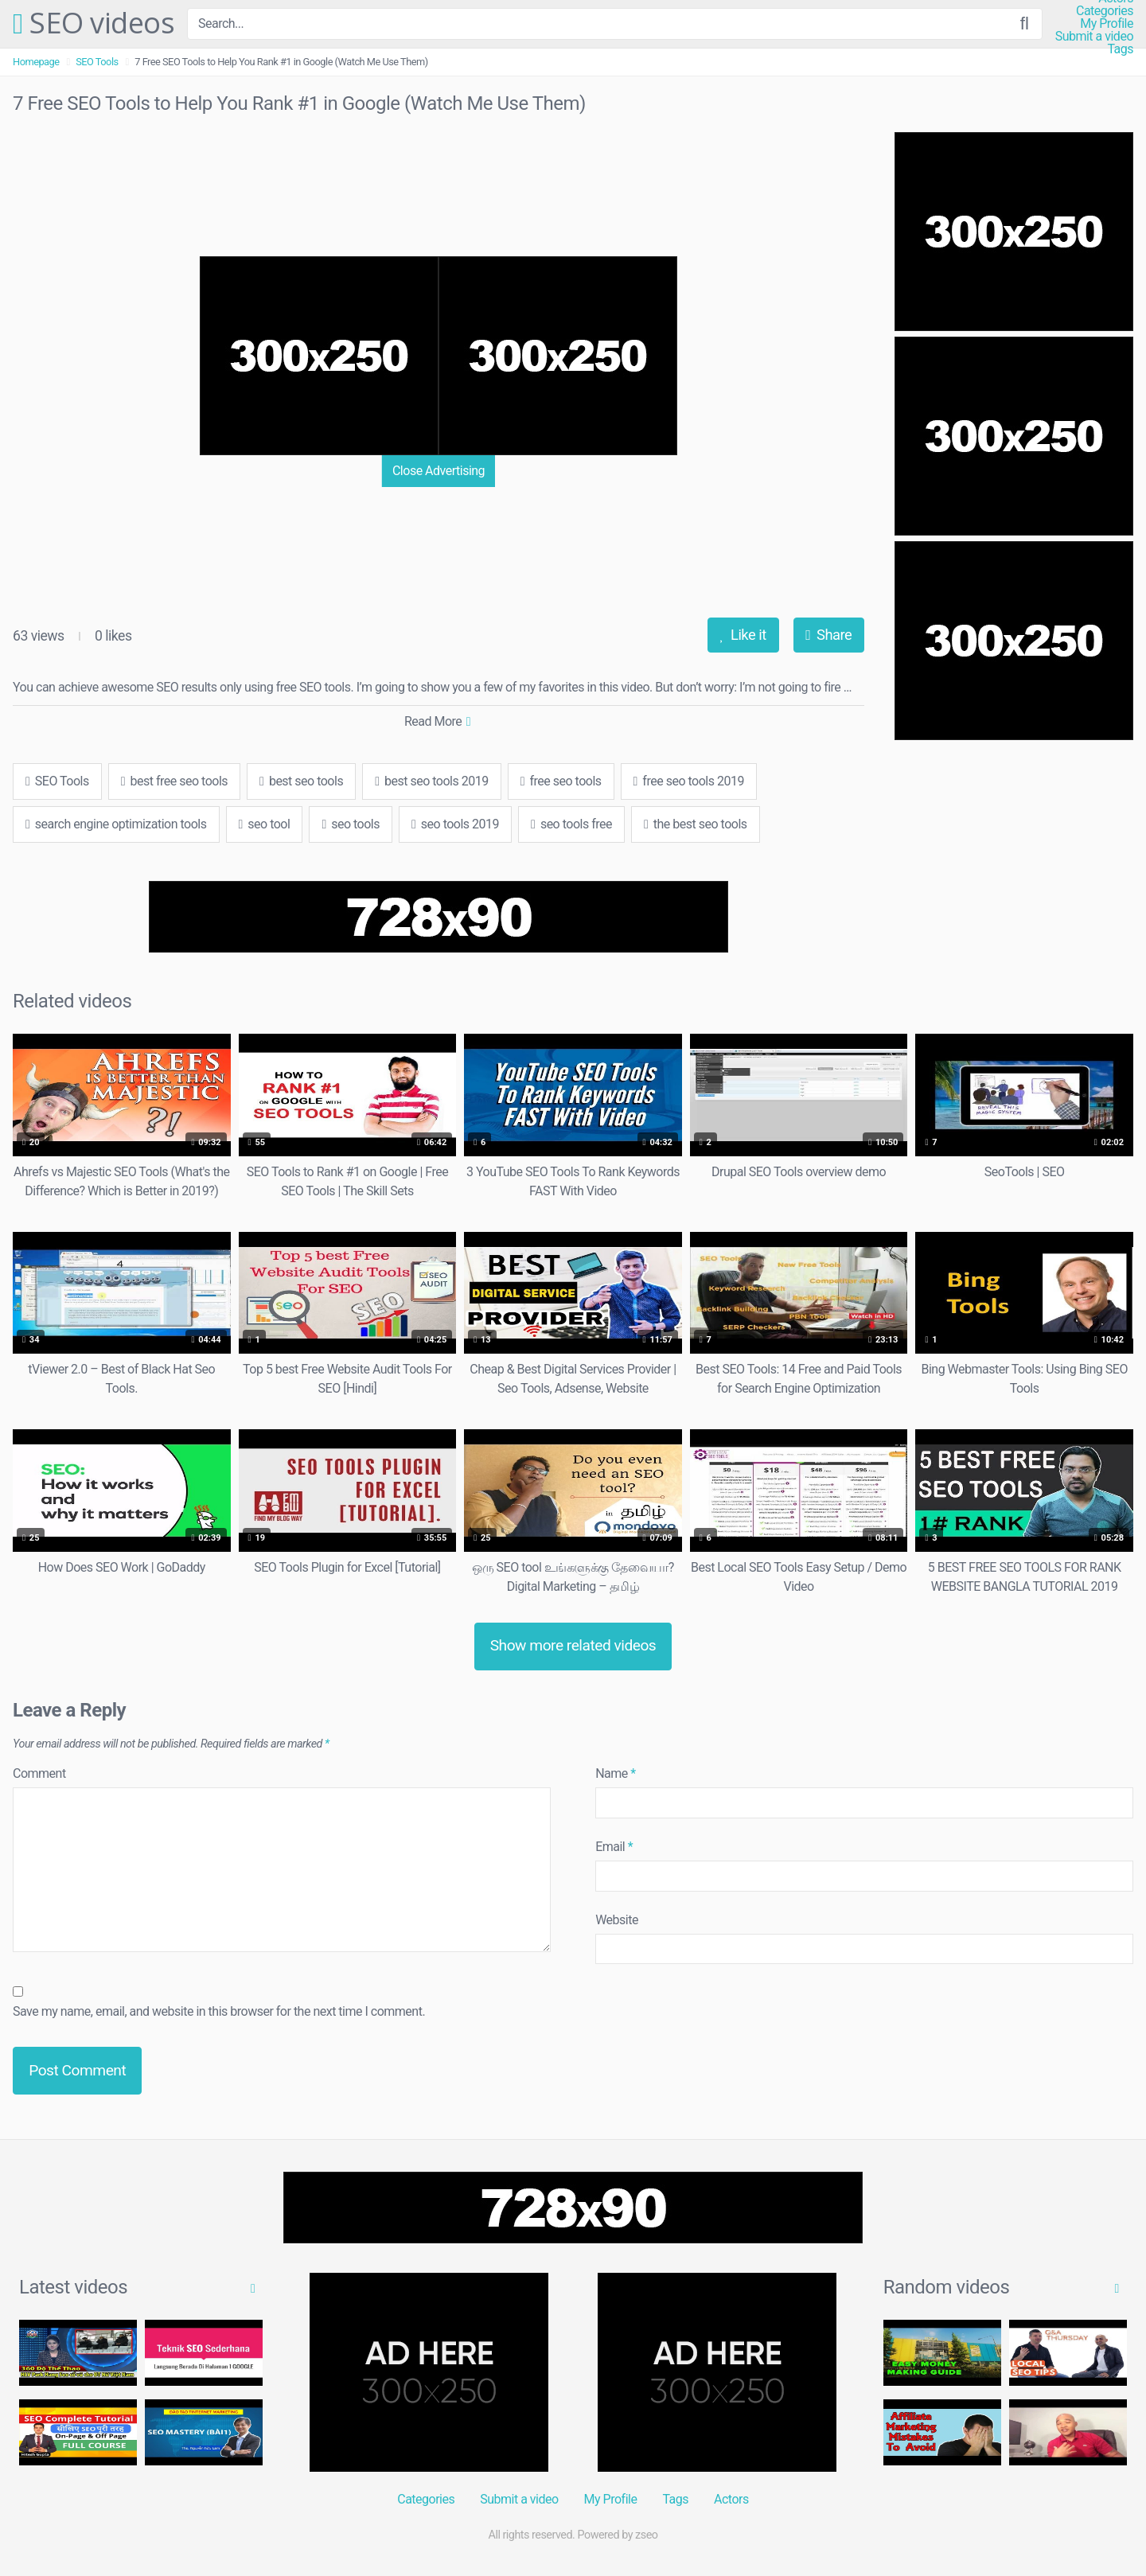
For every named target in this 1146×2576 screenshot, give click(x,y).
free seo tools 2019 (688, 781)
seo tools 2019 (455, 824)
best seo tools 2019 (432, 781)
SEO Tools (97, 62)
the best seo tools (695, 824)
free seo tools (561, 781)
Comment (39, 1773)
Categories (1104, 11)
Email (614, 1846)
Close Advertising (438, 470)
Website (616, 1919)
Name (615, 1773)
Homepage (36, 62)
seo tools (351, 824)
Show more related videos (573, 1645)
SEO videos (93, 24)
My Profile (1106, 24)
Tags (1120, 49)
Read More (437, 721)
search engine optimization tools (116, 824)
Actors (731, 2499)
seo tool (264, 824)
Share (828, 634)
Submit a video (1094, 36)
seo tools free (571, 824)
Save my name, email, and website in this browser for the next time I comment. (219, 2011)
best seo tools (301, 781)
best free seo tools (174, 781)
